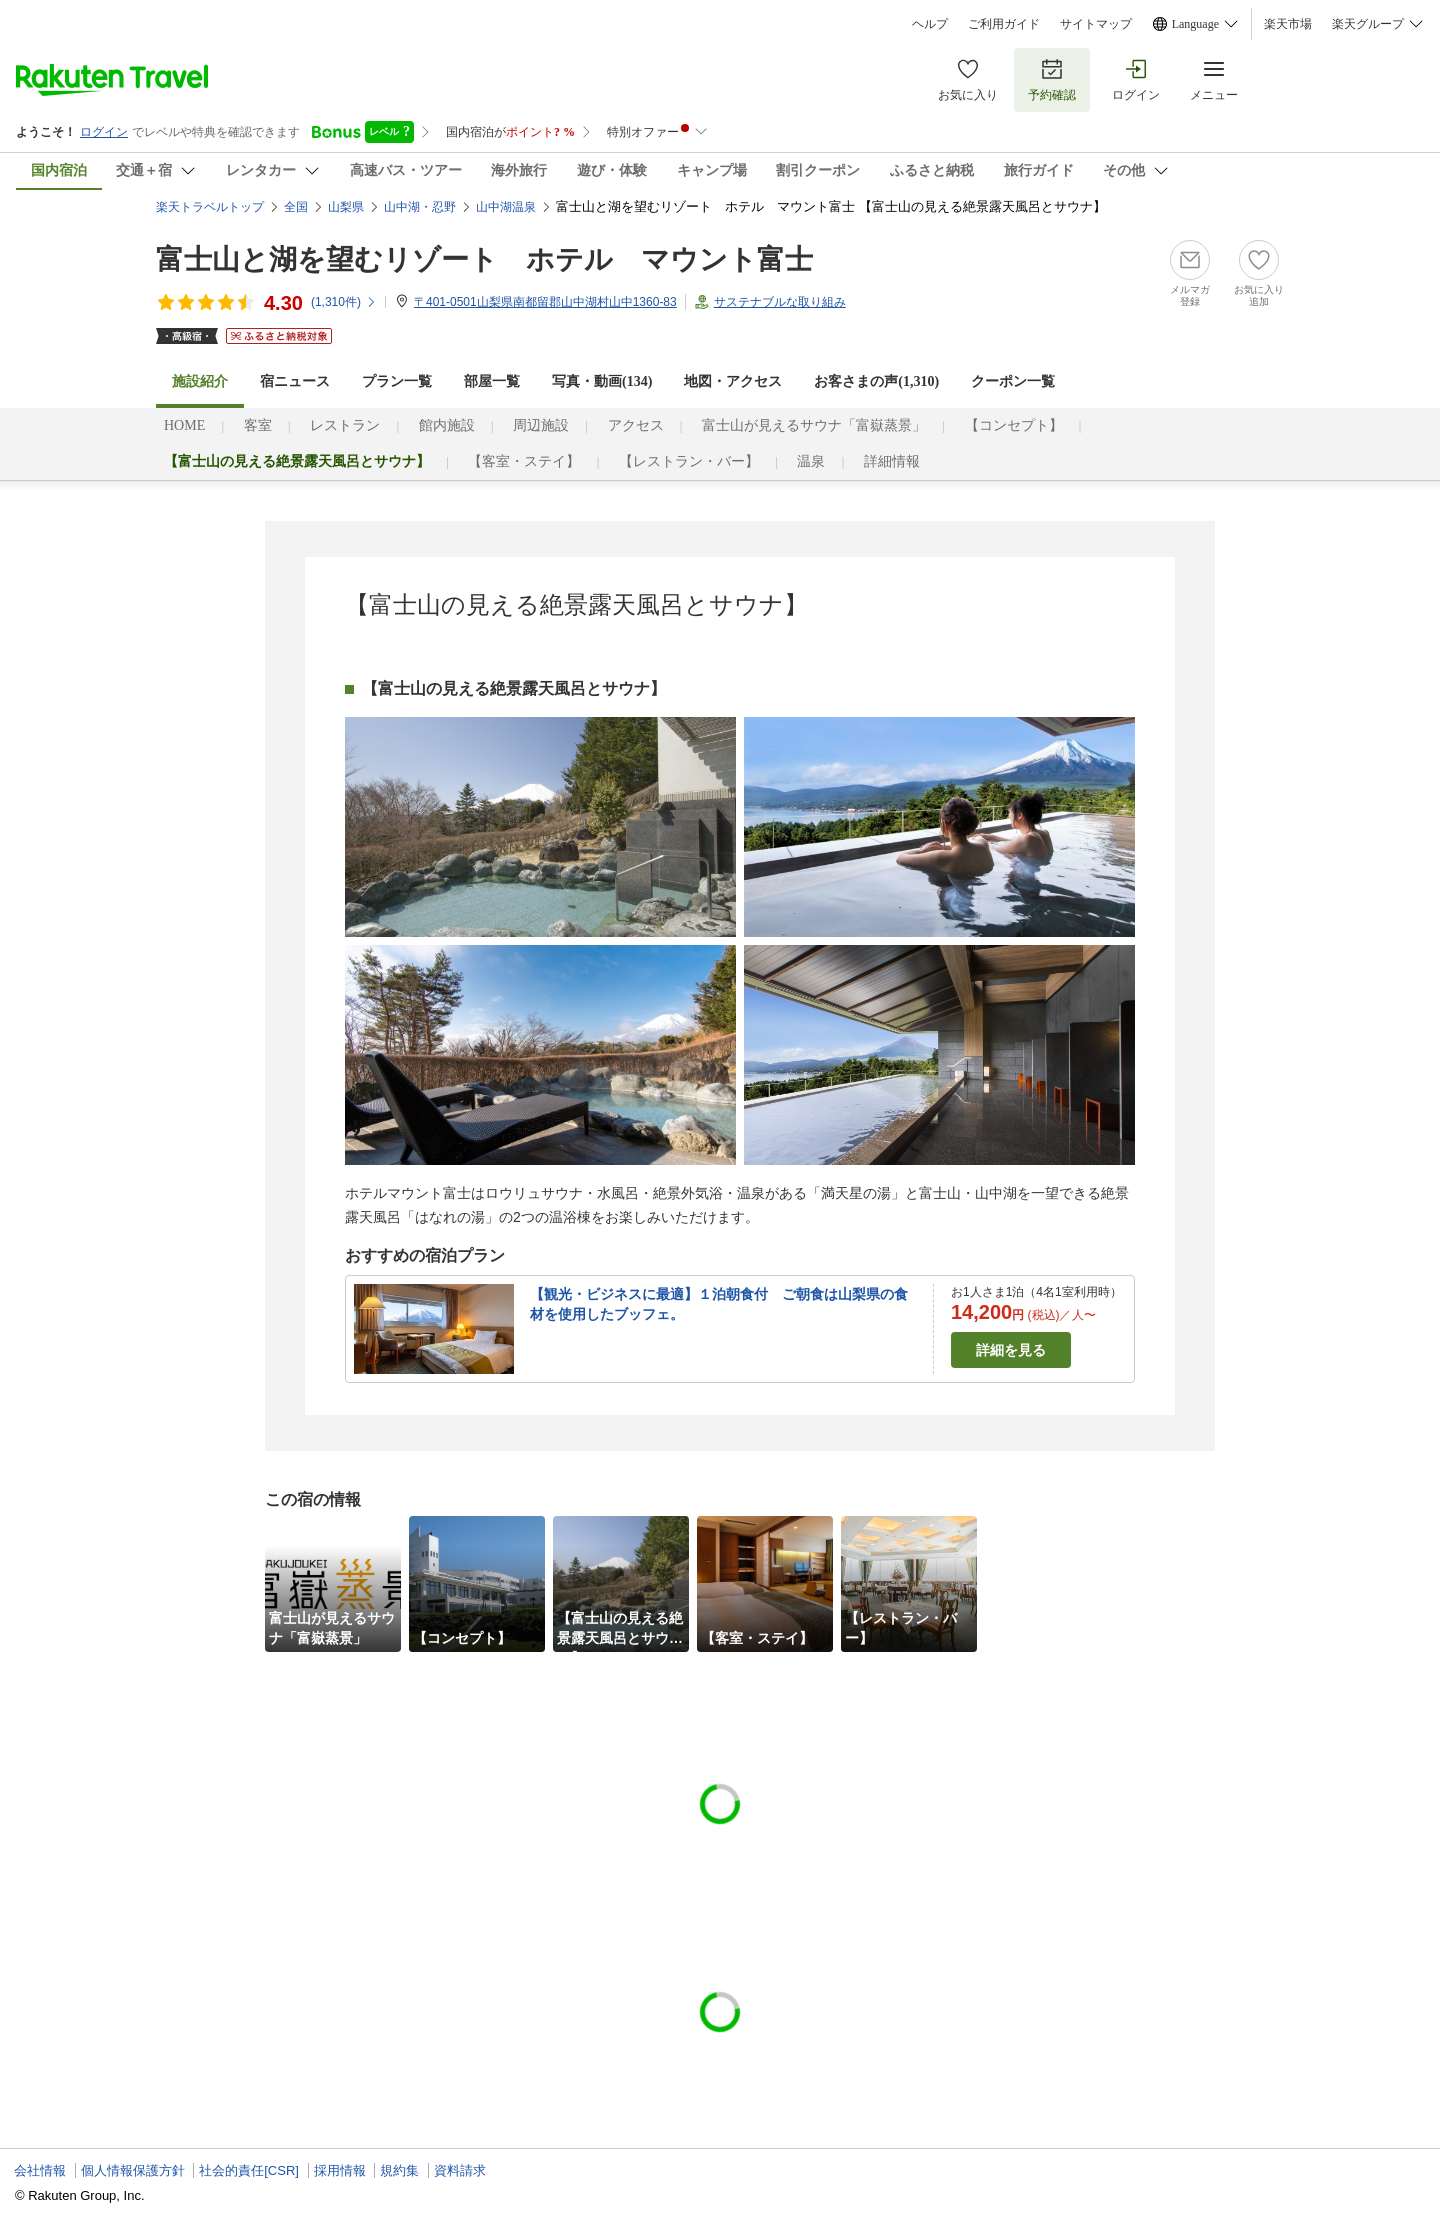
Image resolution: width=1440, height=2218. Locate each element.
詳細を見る (1011, 1350)
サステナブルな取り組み (780, 302)
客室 (258, 425)
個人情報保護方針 (133, 2170)
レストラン (345, 425)
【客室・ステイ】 (524, 461)
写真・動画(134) (602, 381)
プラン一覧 (397, 381)
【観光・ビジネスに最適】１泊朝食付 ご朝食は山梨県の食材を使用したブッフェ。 (719, 1304)
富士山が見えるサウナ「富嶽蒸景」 (814, 425)
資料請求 (460, 2170)
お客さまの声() (876, 381)
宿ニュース (295, 381)
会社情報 (40, 2170)
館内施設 (447, 425)
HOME (184, 425)
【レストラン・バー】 (689, 461)
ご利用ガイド (1004, 24)
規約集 (399, 2170)
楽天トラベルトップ (210, 207)
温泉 (811, 461)
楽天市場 (1288, 24)
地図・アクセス (733, 381)
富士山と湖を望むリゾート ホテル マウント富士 (484, 259)
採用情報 (340, 2170)
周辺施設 (541, 425)
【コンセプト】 (1014, 425)
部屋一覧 (492, 381)
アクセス (636, 425)
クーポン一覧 (1013, 381)
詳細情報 (892, 461)
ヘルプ (930, 24)
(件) (344, 302)
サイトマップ (1096, 24)
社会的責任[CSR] (249, 2170)
